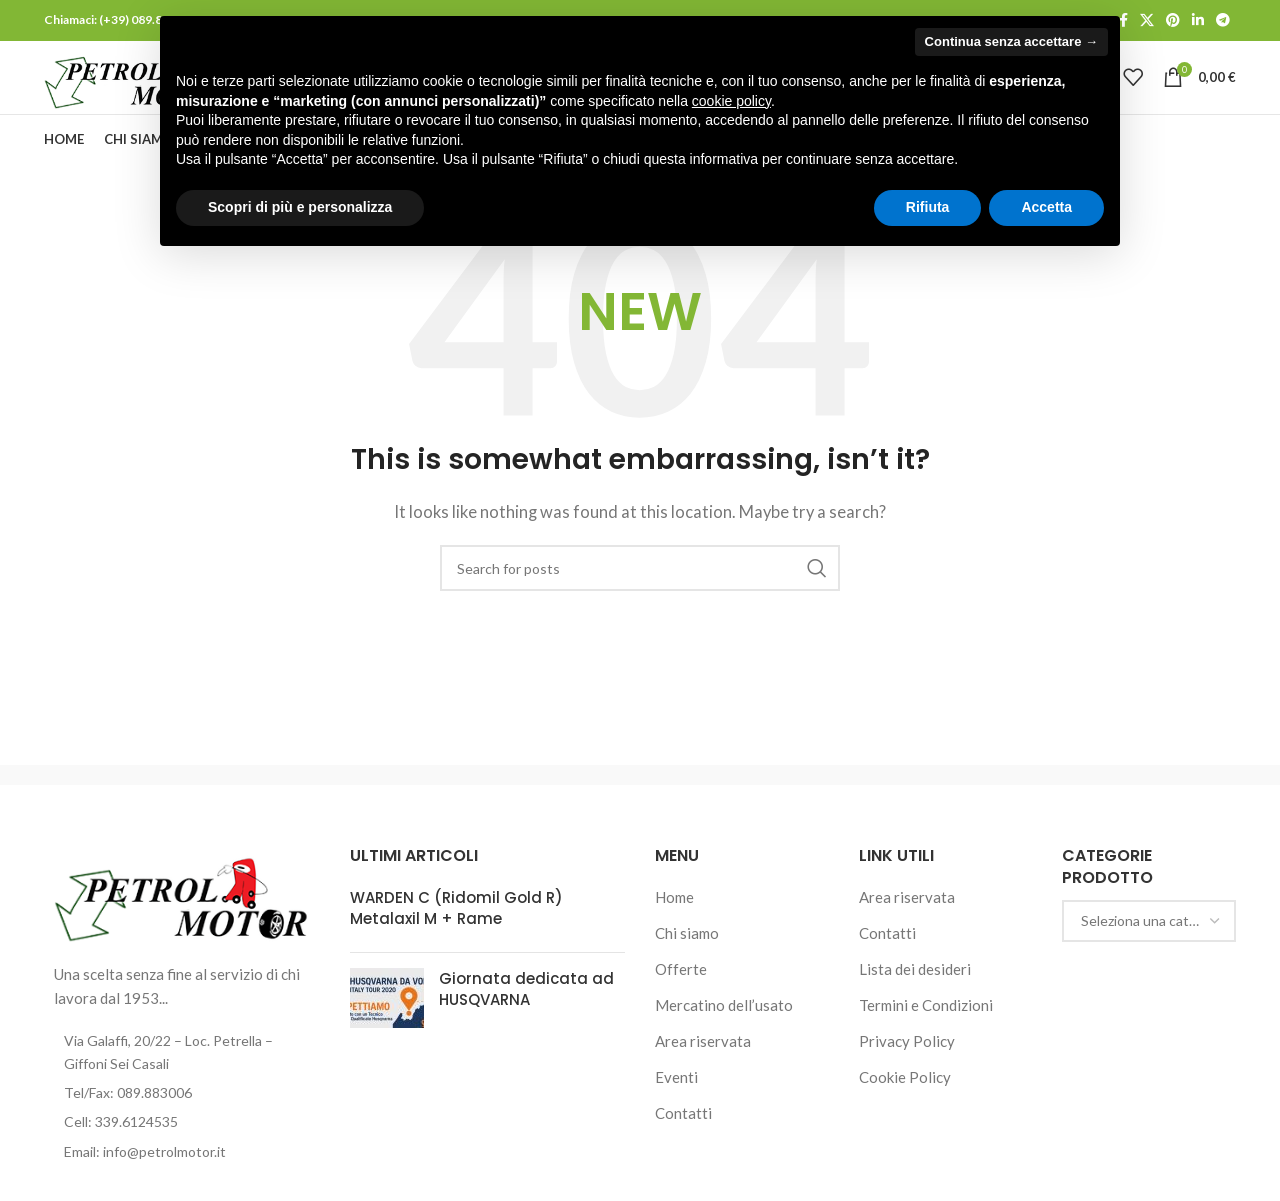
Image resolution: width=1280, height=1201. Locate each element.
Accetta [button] (1046, 207)
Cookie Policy (905, 1110)
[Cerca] (640, 601)
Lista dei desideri (915, 1002)
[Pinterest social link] (1173, 21)
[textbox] (1149, 953)
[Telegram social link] (1223, 21)
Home (674, 930)
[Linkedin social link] (1198, 21)
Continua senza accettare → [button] (1011, 41)
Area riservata (703, 1074)
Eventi (676, 1110)
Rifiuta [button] (928, 207)
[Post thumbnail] (387, 1031)
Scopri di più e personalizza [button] (300, 207)
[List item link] (182, 1125)
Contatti (683, 1146)
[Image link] (182, 929)
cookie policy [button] (731, 101)
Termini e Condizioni (926, 1038)
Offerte (681, 1002)
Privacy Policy (907, 1074)
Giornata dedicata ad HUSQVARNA (526, 1022)
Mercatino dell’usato (724, 1038)
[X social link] (1147, 21)
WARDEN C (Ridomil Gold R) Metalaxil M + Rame (456, 941)
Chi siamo (687, 966)
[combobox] (1149, 953)
